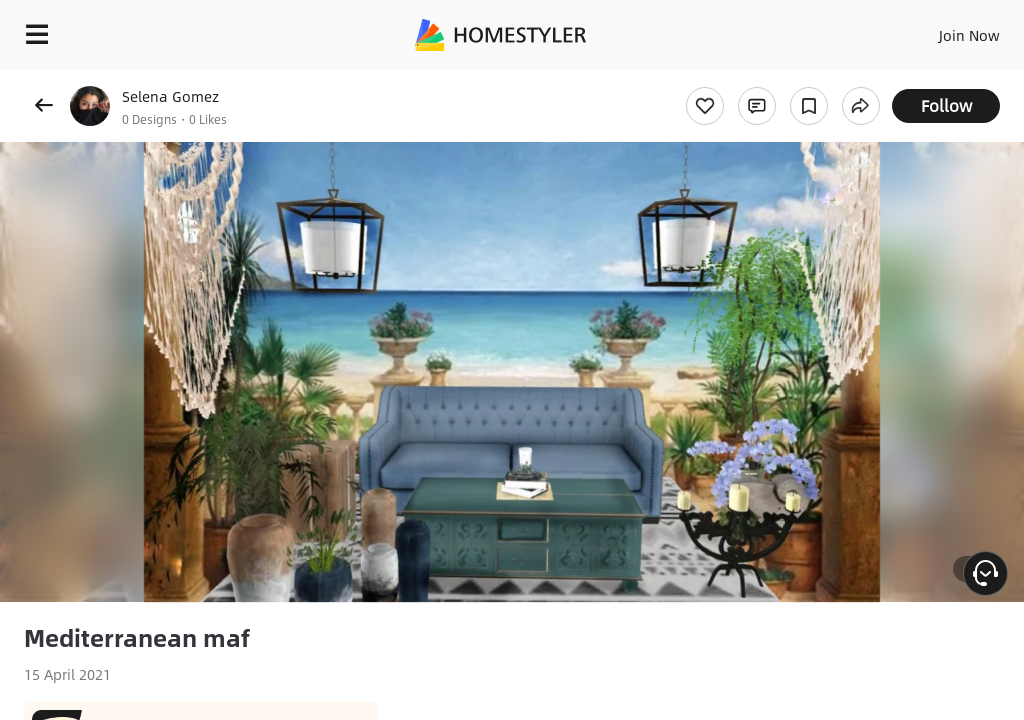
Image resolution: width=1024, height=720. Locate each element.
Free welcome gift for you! (768, 80)
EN (943, 30)
